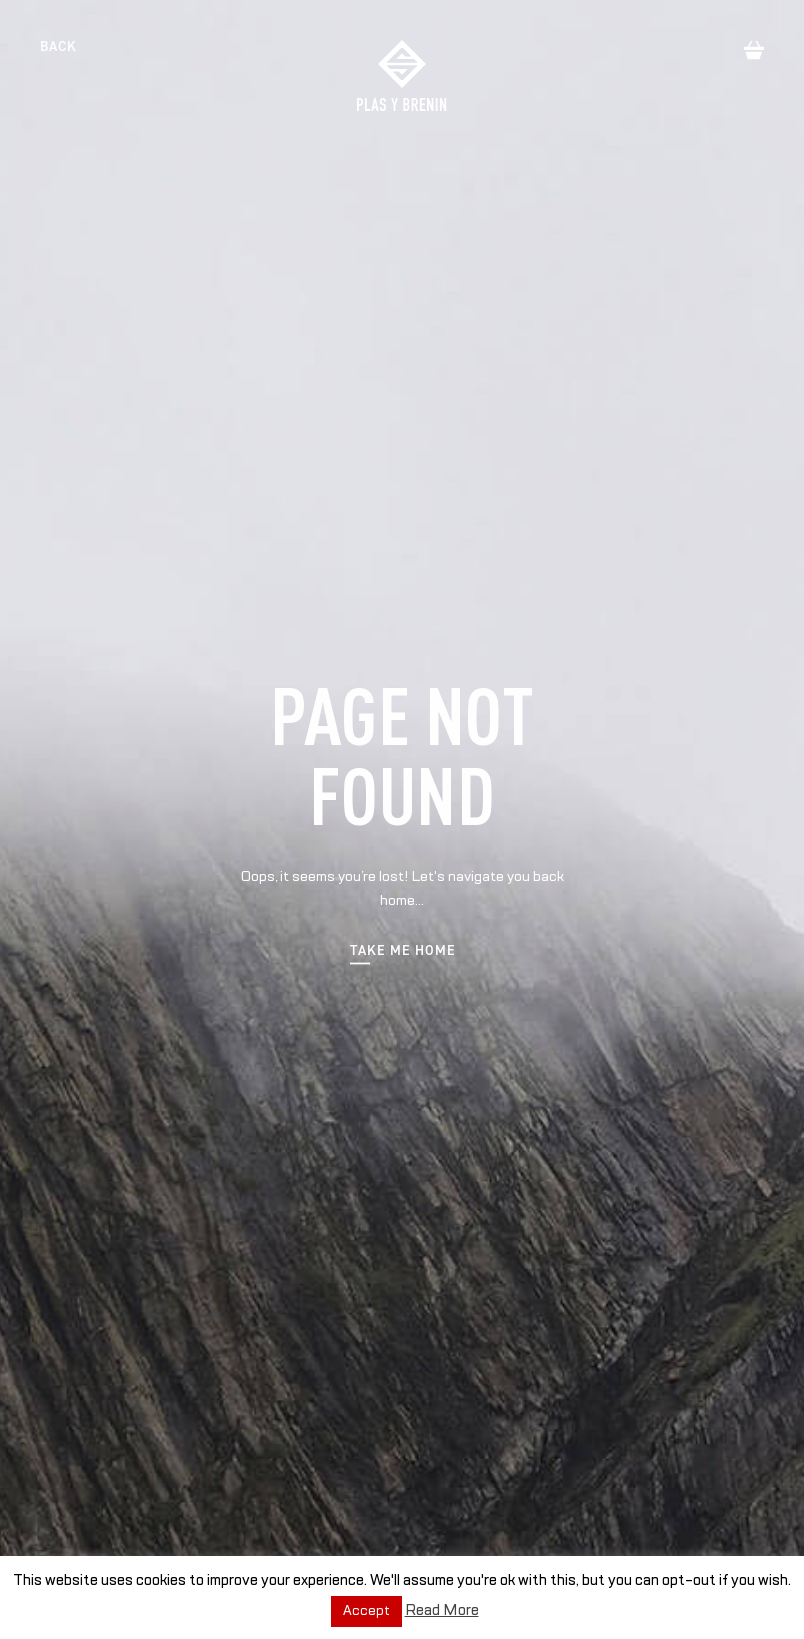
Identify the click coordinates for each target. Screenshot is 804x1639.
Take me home (402, 951)
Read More (442, 1610)
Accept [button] (366, 1611)
